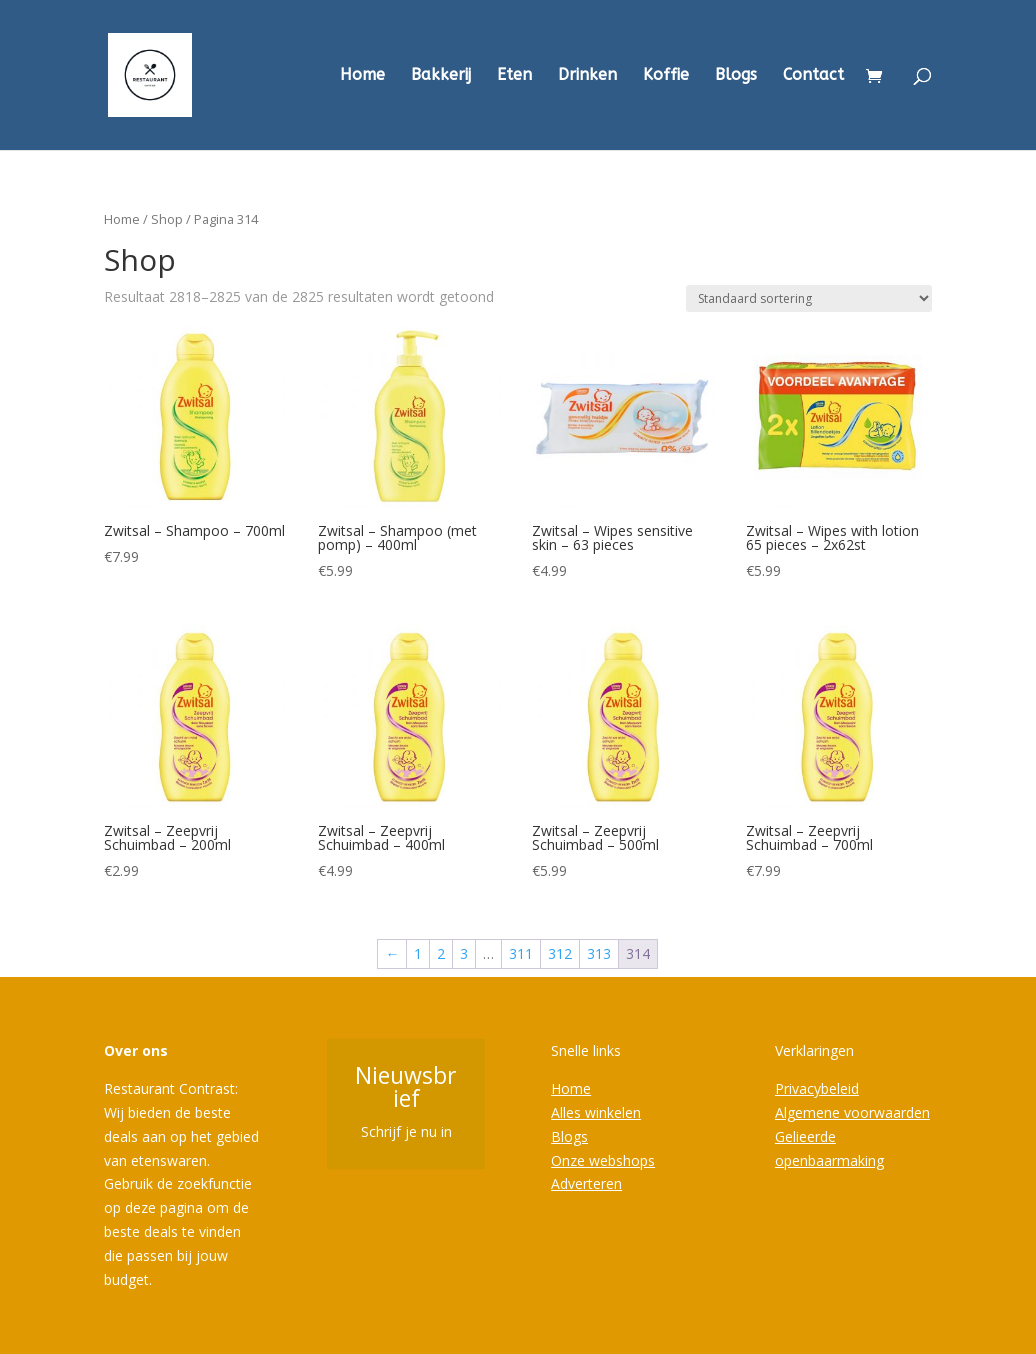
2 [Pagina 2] (441, 953)
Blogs (736, 76)
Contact (813, 76)
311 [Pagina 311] (521, 953)
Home (362, 76)
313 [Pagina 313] (599, 953)
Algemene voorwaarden (852, 1112)
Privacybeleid (817, 1088)
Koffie (666, 76)
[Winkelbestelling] (809, 298)
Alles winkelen (596, 1112)
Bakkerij (441, 76)
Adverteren (586, 1183)
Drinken (587, 76)
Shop (167, 219)
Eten (514, 76)
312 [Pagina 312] (560, 953)
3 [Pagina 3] (464, 953)
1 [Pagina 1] (418, 953)
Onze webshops (603, 1160)
